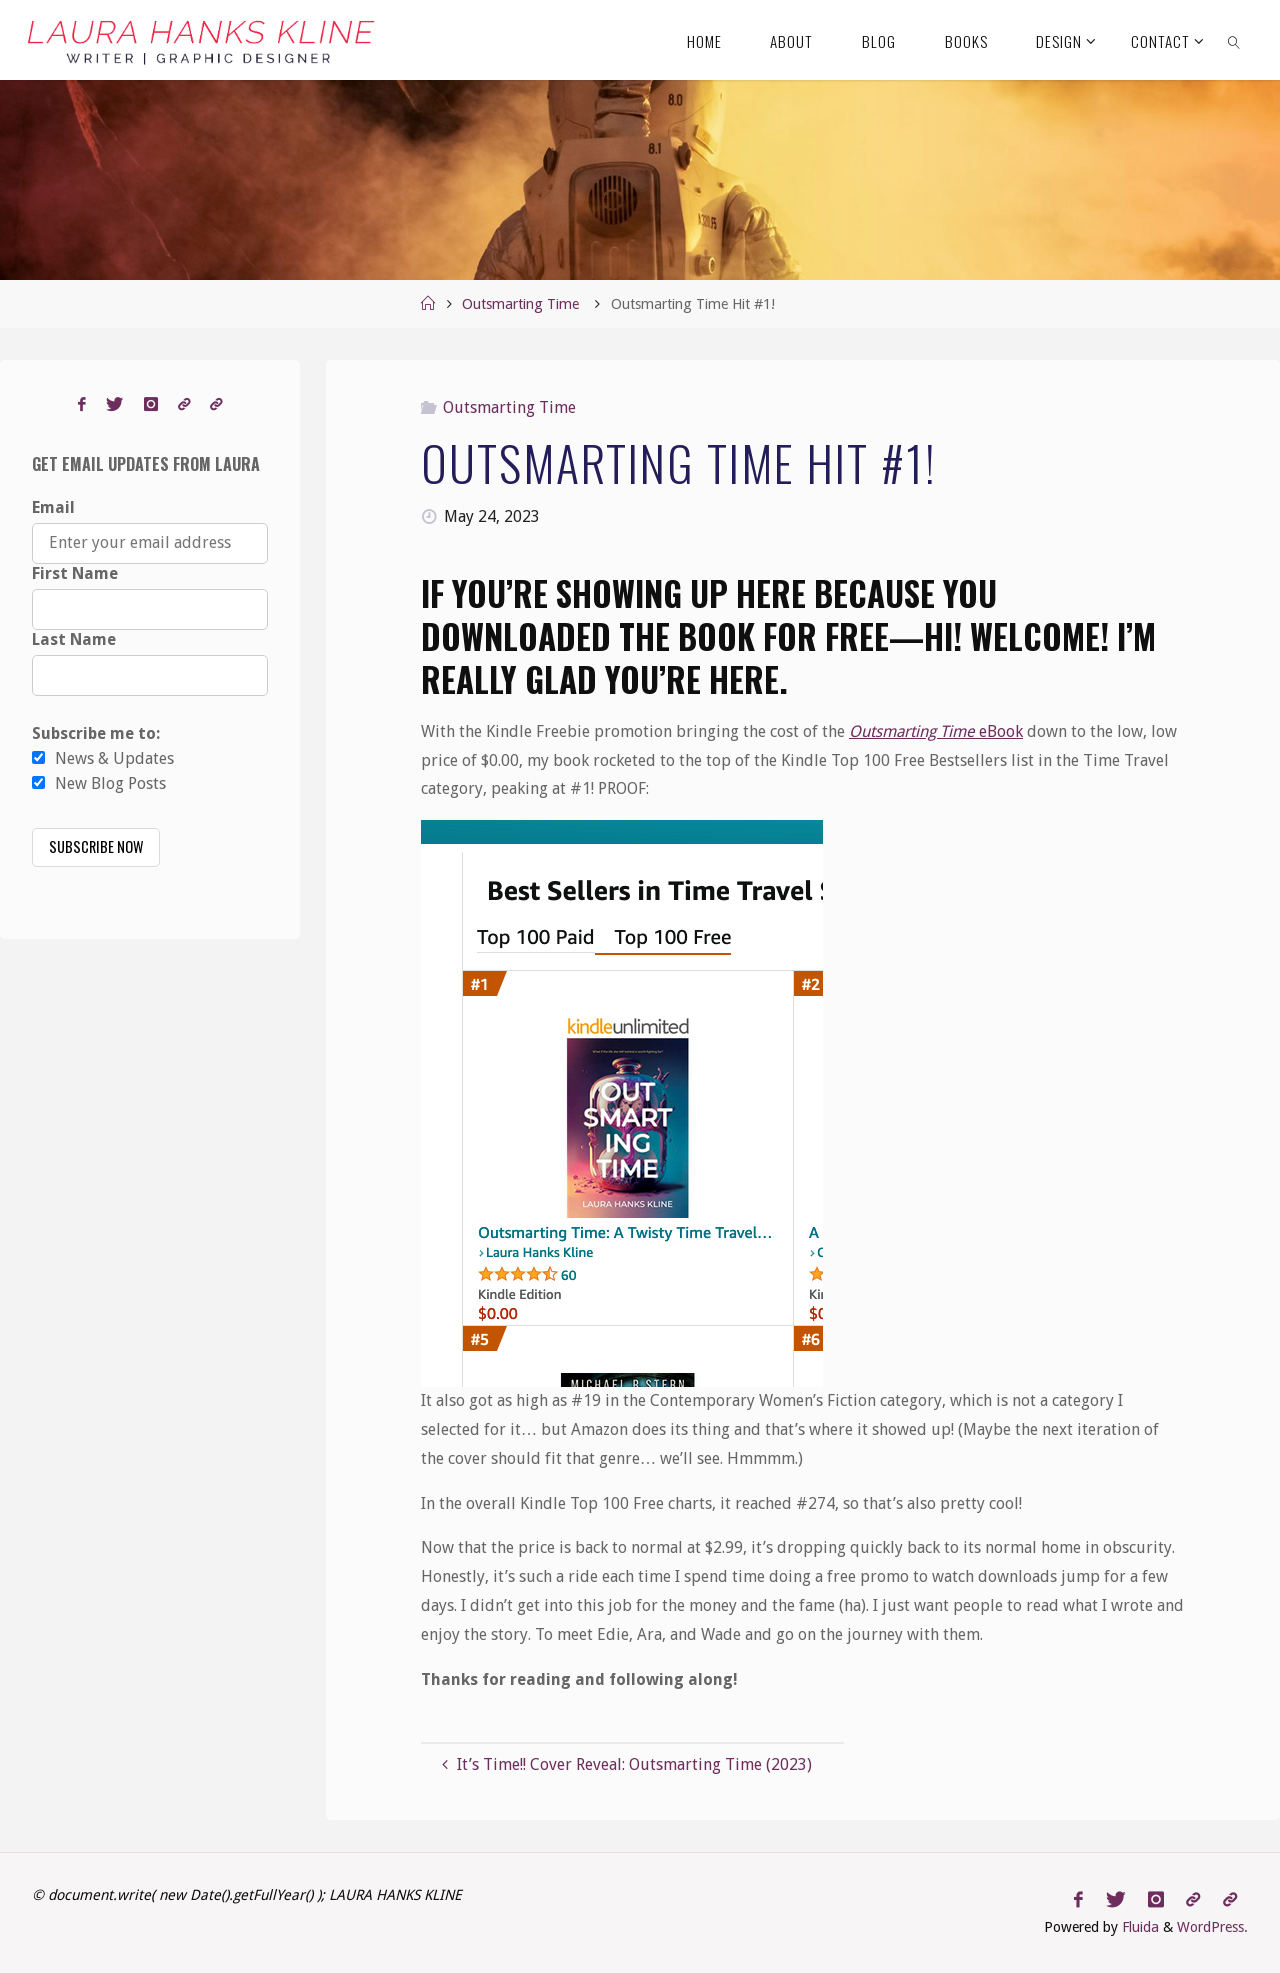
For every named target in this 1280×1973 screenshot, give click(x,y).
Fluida (1138, 1927)
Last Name (74, 639)
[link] (1234, 40)
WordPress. (1212, 1927)
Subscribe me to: (96, 733)
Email (53, 507)
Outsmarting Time (520, 304)
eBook (936, 731)
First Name (75, 573)
